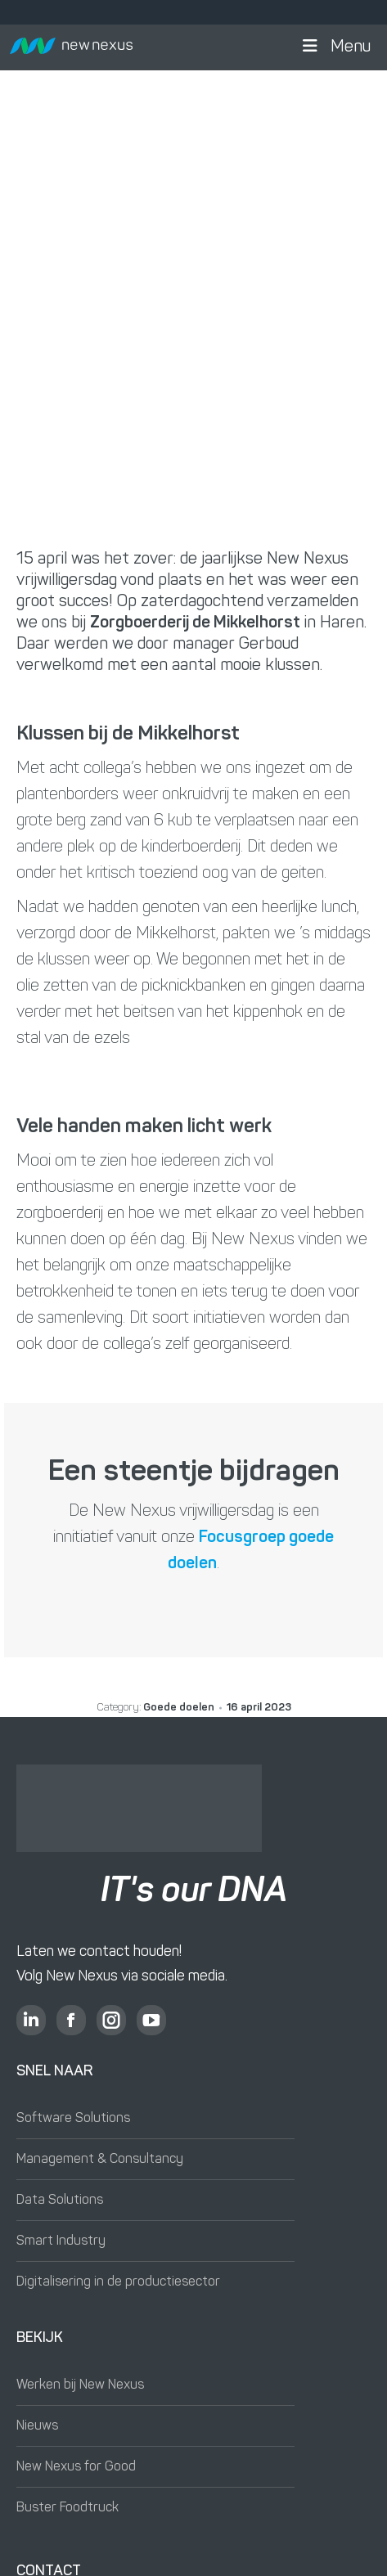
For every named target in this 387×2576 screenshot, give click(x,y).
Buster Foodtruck (67, 2508)
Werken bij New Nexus (80, 2385)
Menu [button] (335, 47)
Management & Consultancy (99, 2159)
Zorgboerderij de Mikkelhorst (195, 623)
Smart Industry (61, 2241)
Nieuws (37, 2426)
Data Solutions (59, 2200)
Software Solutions (73, 2118)
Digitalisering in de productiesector (118, 2282)
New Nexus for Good (76, 2467)
